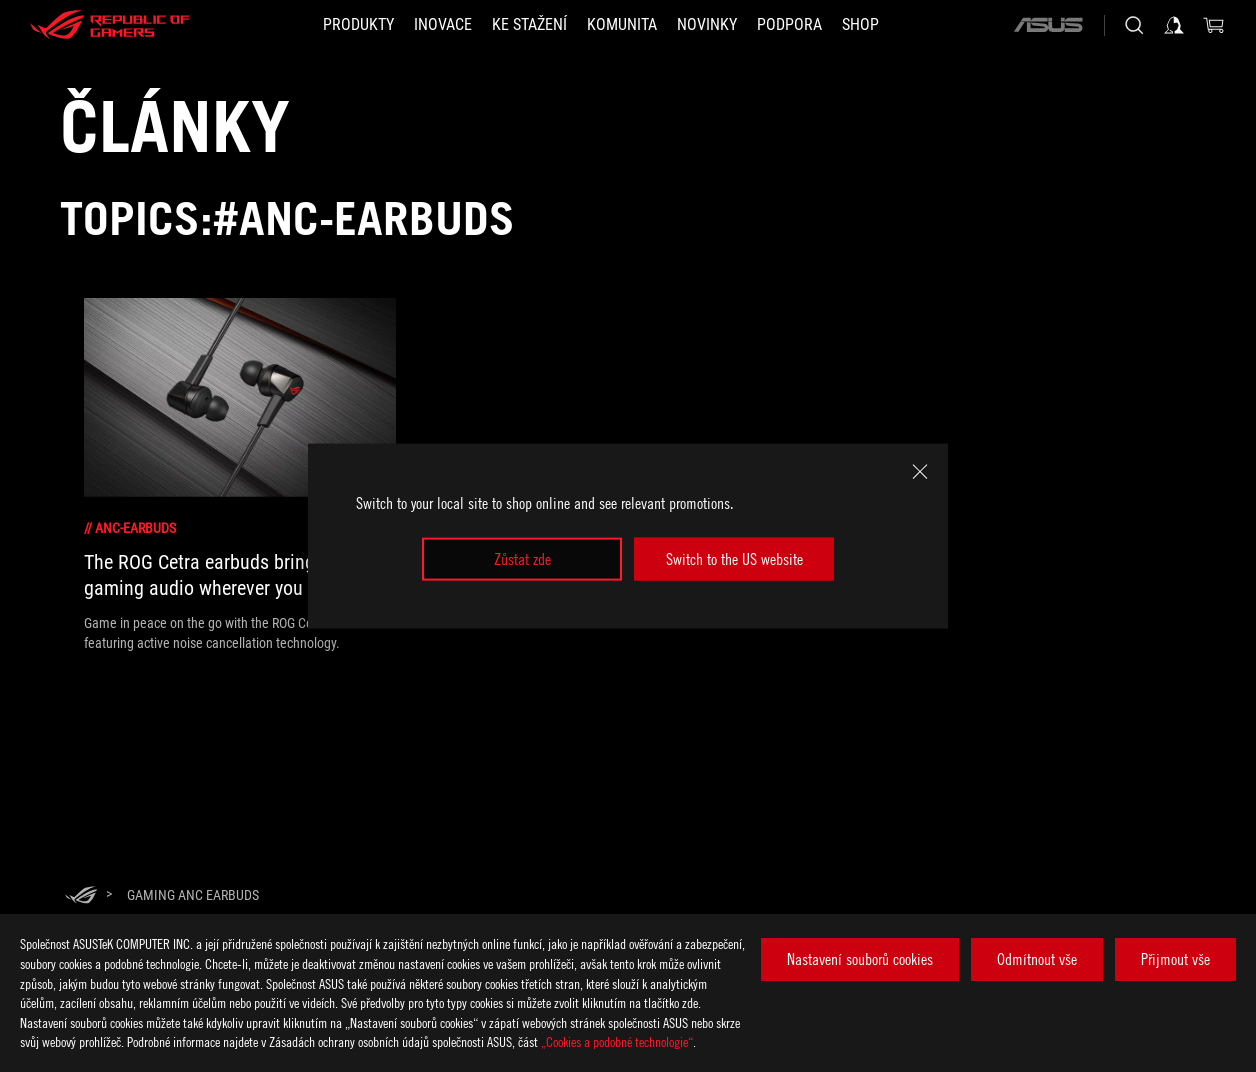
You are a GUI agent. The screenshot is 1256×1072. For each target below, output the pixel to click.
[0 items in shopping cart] (1214, 25)
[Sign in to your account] (1174, 25)
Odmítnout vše (1037, 959)
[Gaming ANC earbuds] (193, 895)
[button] (358, 25)
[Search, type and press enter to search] (1134, 25)
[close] (920, 472)
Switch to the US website (734, 559)
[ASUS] (1048, 25)
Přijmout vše (1175, 959)
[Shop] (860, 25)
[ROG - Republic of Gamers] (110, 25)
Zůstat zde (522, 559)
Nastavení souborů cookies (860, 959)
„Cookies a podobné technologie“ (617, 1041)
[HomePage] (81, 896)
